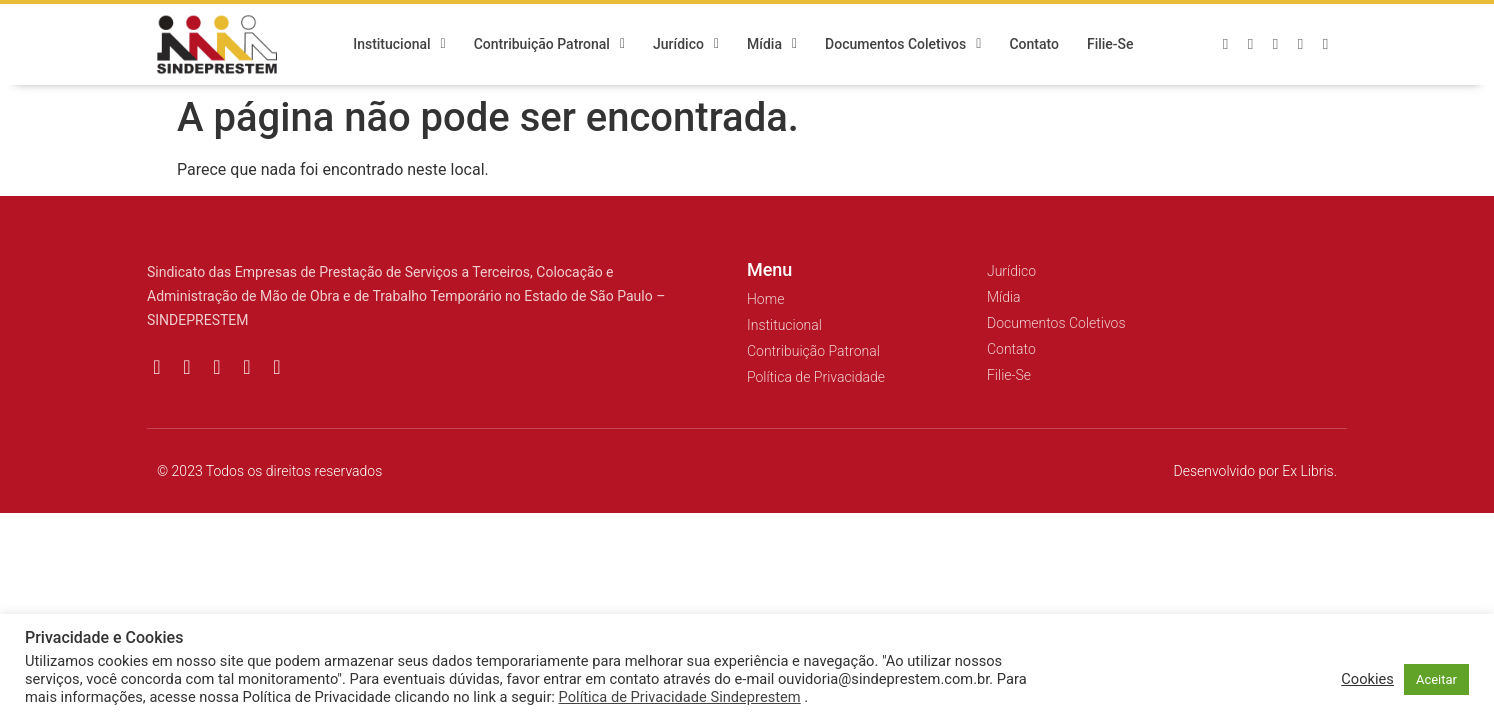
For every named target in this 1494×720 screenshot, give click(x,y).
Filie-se (1110, 45)
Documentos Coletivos (903, 45)
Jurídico (686, 45)
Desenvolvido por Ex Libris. (1255, 471)
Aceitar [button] (1436, 679)
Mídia (772, 45)
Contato (1034, 45)
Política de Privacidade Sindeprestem (680, 697)
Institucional (399, 45)
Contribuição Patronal (549, 45)
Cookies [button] (1367, 679)
